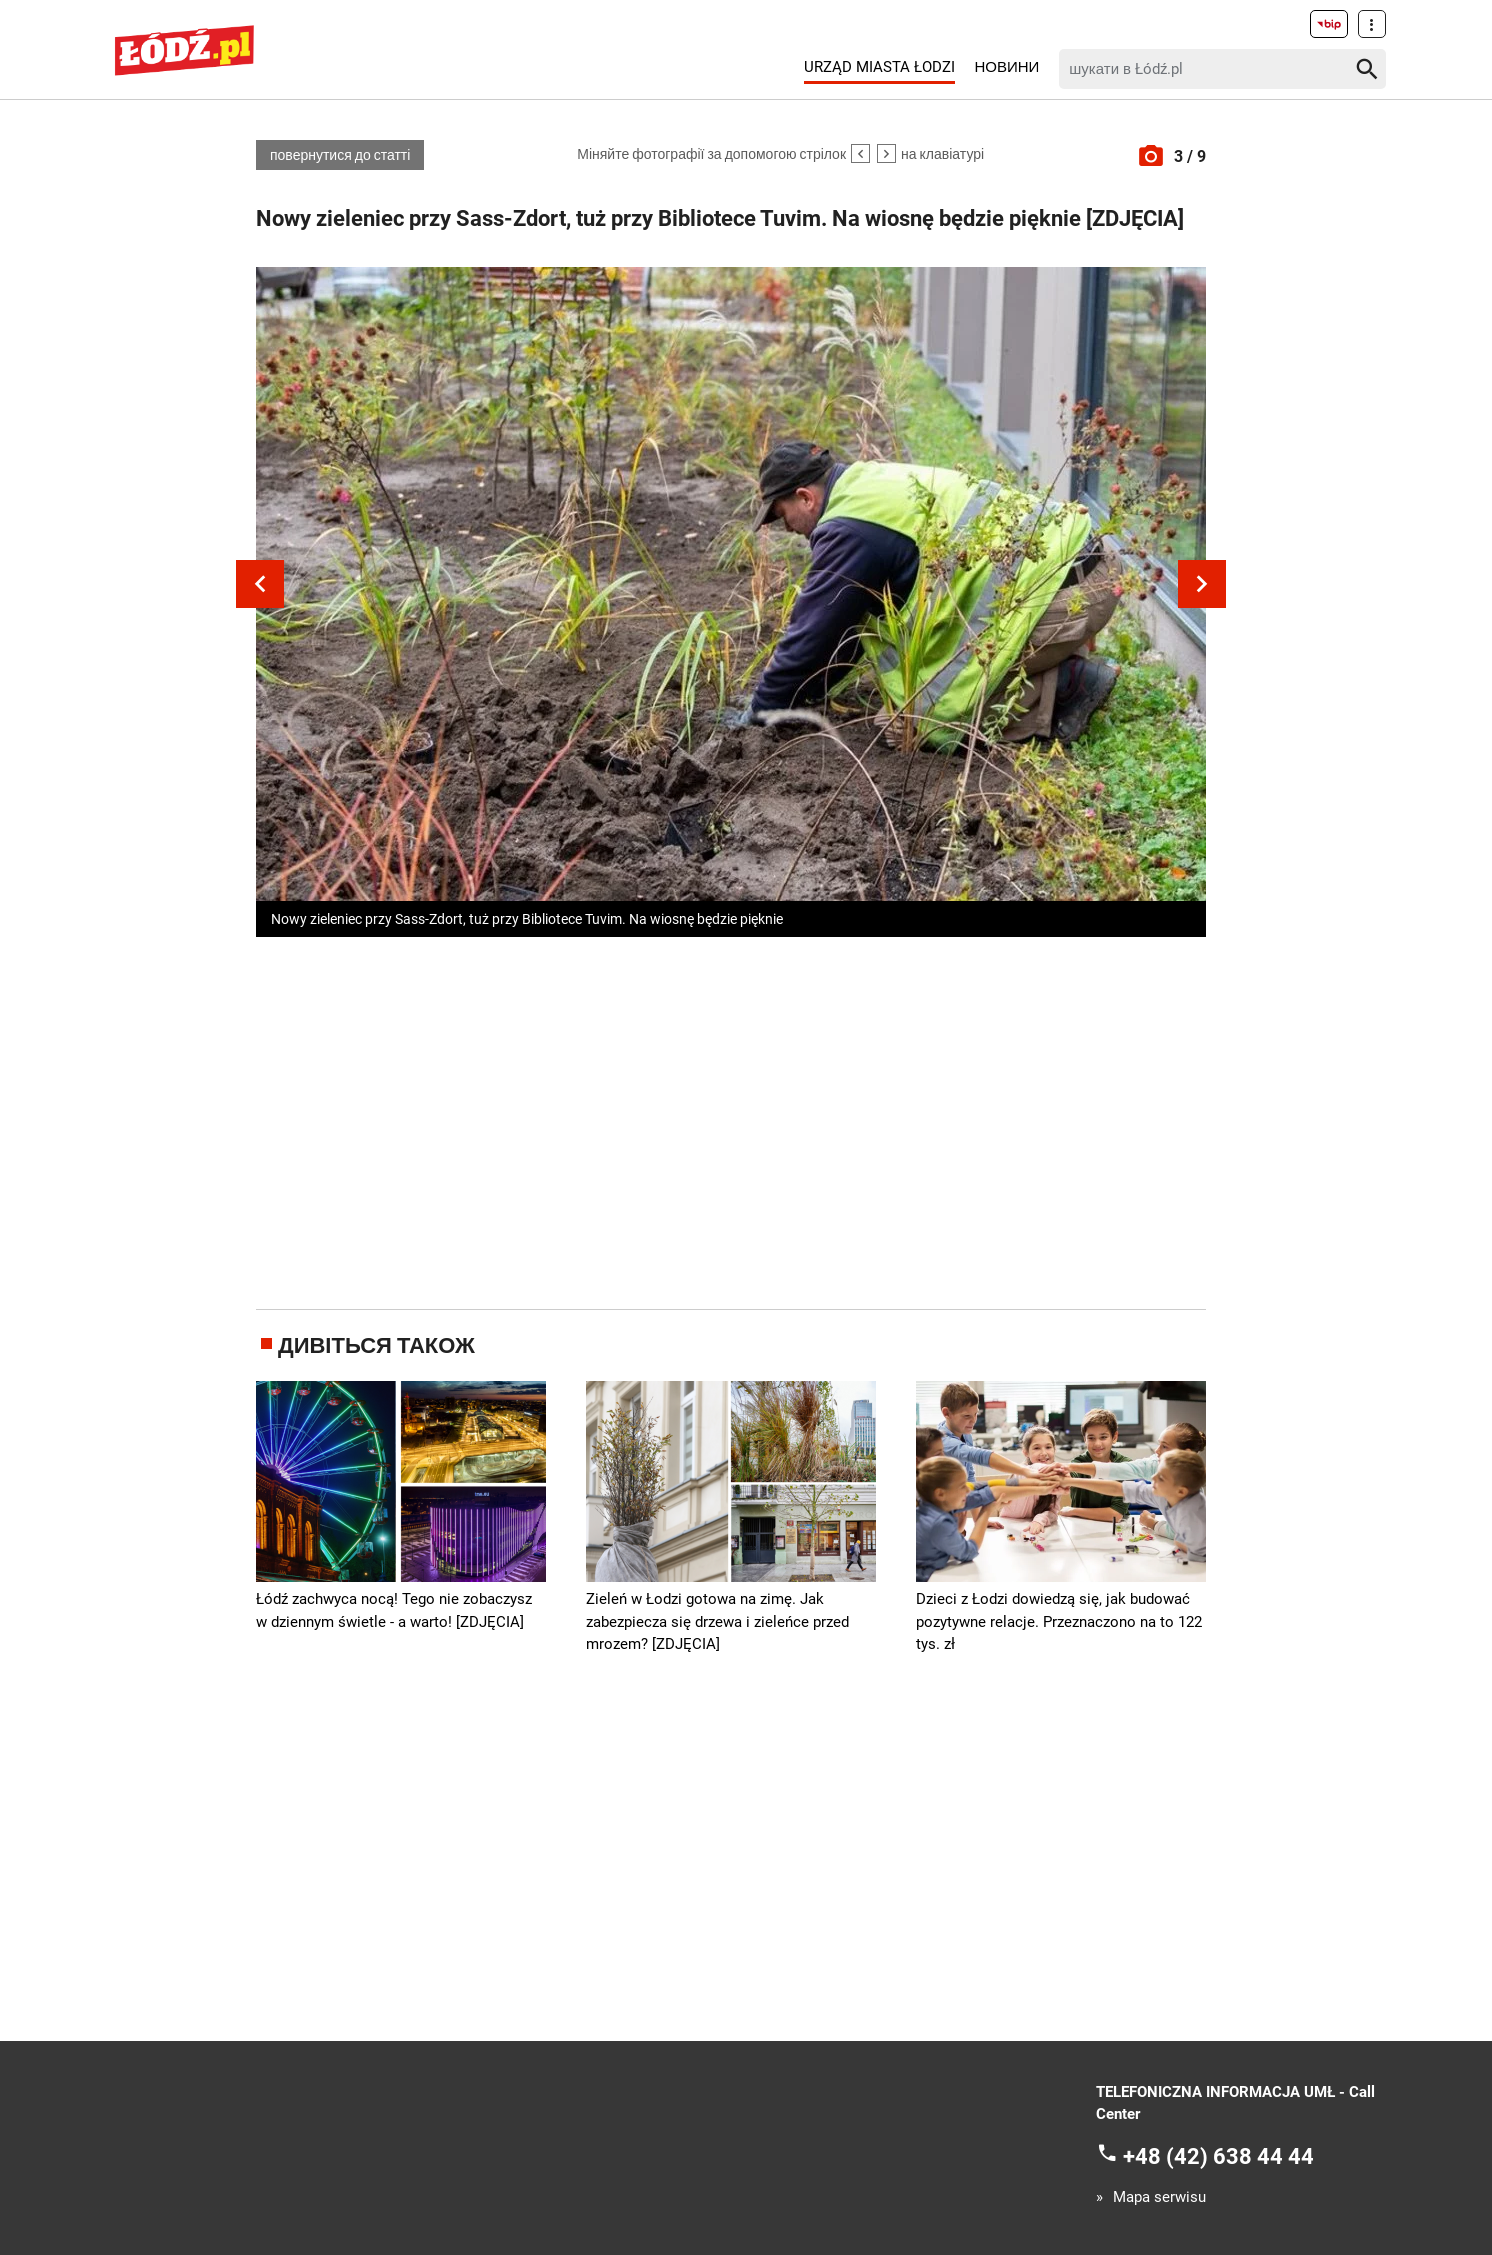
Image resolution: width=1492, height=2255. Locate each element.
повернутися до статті (340, 155)
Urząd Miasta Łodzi (879, 67)
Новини (1006, 67)
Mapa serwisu (1159, 2197)
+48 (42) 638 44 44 (1218, 2155)
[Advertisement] (731, 1119)
